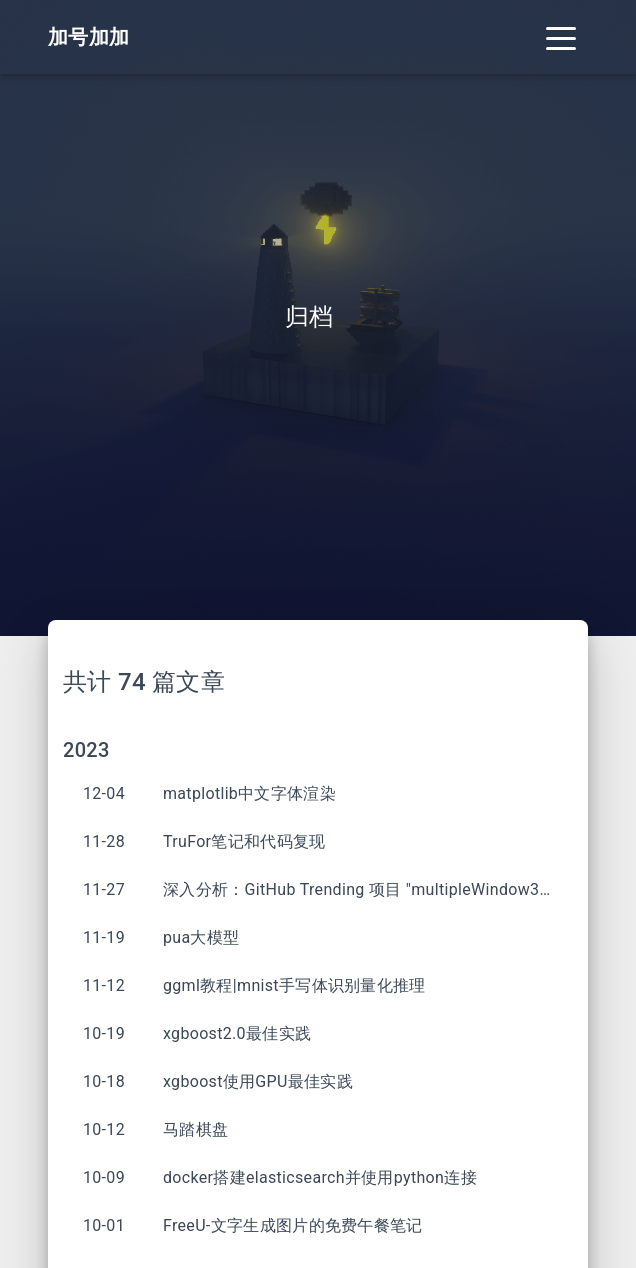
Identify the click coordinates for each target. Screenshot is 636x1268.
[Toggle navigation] (561, 37)
